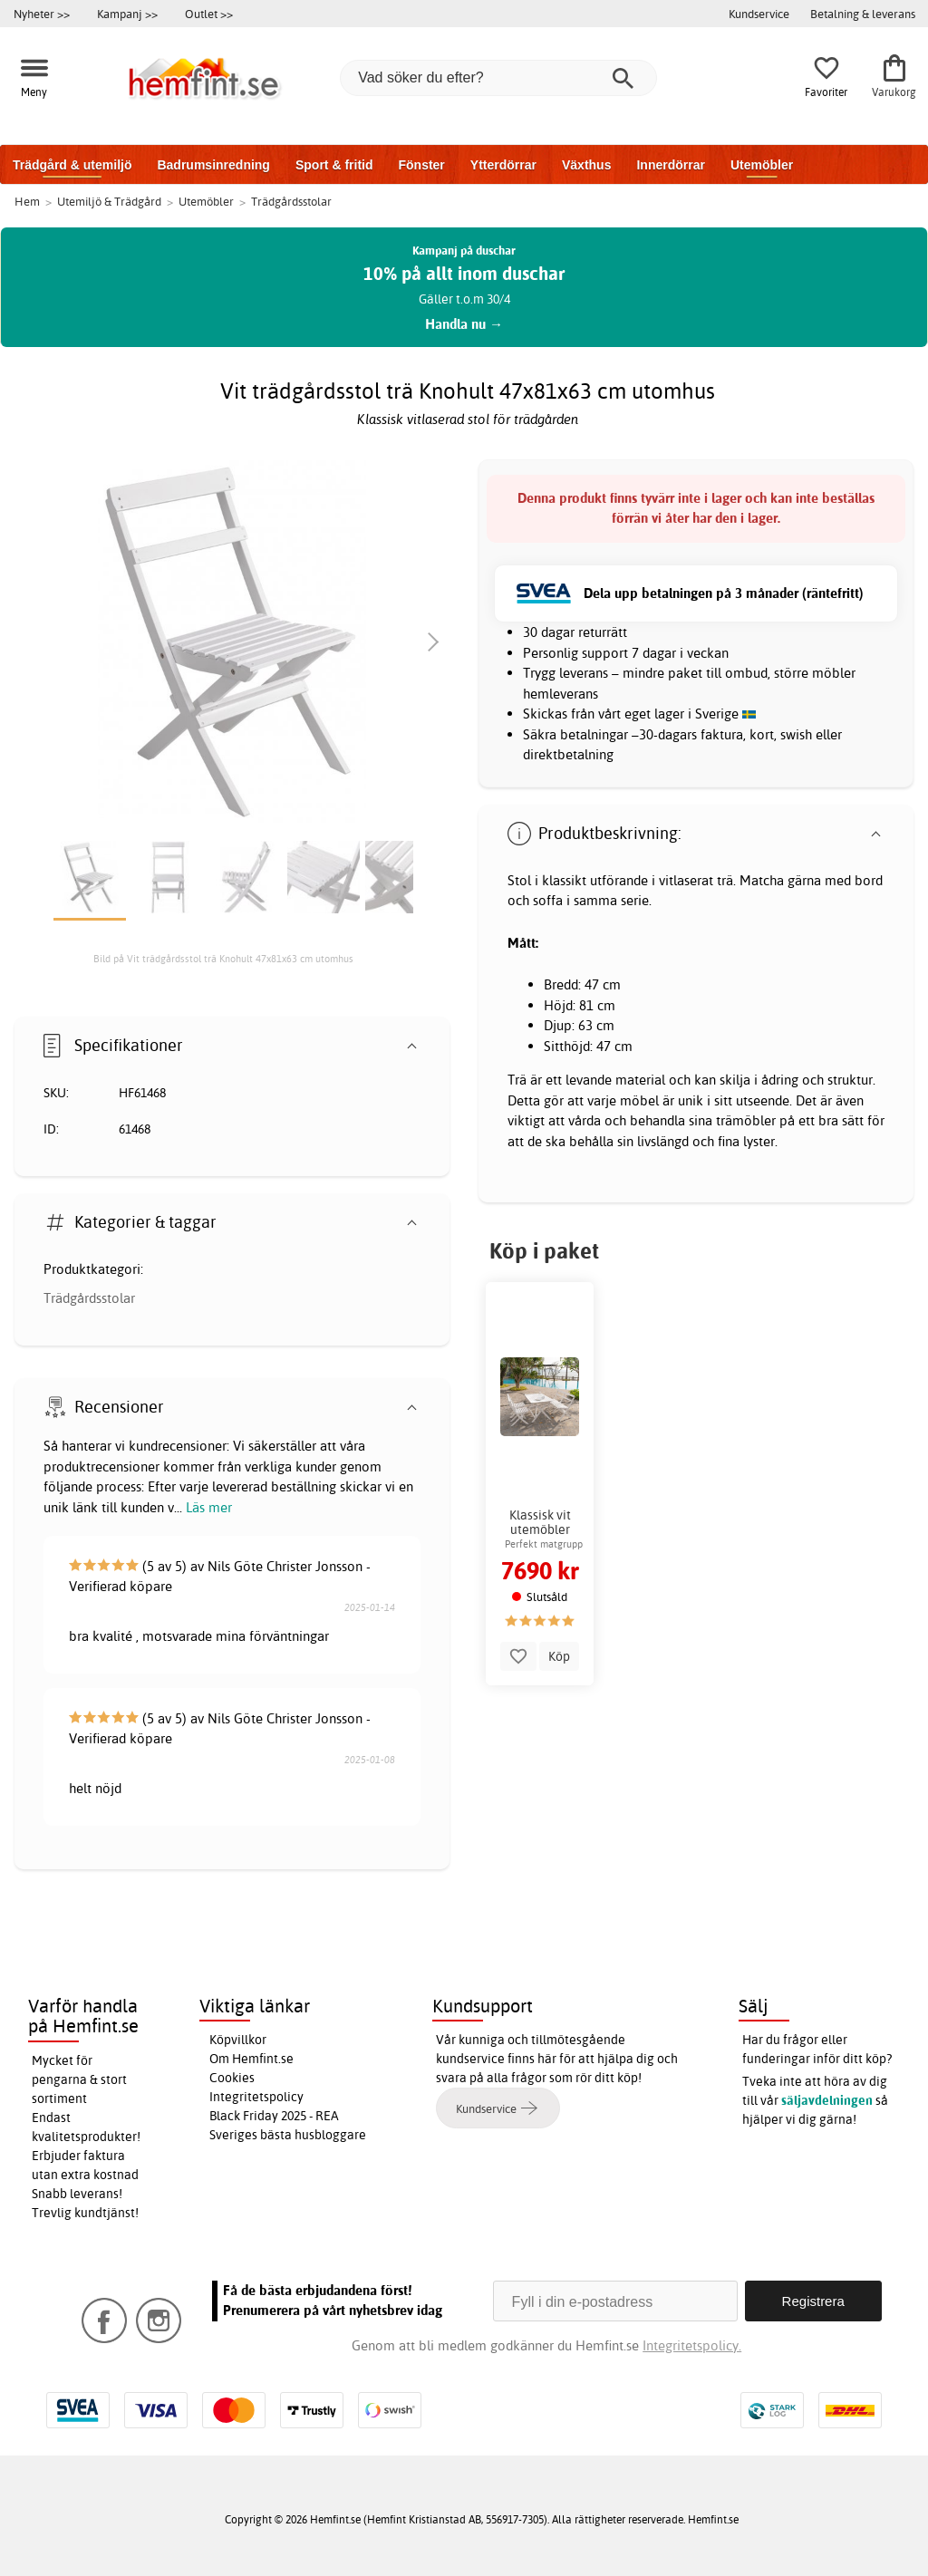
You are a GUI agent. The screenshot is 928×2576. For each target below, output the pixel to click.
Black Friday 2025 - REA (274, 2116)
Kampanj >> (127, 13)
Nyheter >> (42, 13)
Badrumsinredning (213, 165)
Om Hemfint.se (251, 2058)
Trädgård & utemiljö (72, 165)
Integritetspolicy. (692, 2345)
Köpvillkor (237, 2039)
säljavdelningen (827, 2100)
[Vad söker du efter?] (498, 78)
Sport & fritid (334, 165)
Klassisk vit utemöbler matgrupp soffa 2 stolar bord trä (539, 1522)
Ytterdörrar (503, 165)
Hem (27, 201)
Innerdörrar (670, 165)
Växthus (586, 165)
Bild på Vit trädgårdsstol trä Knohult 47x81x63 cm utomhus (223, 958)
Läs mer (209, 1507)
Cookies (232, 2077)
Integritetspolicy (256, 2097)
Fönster (421, 165)
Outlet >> (209, 13)
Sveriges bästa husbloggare (287, 2135)
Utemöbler (761, 165)
